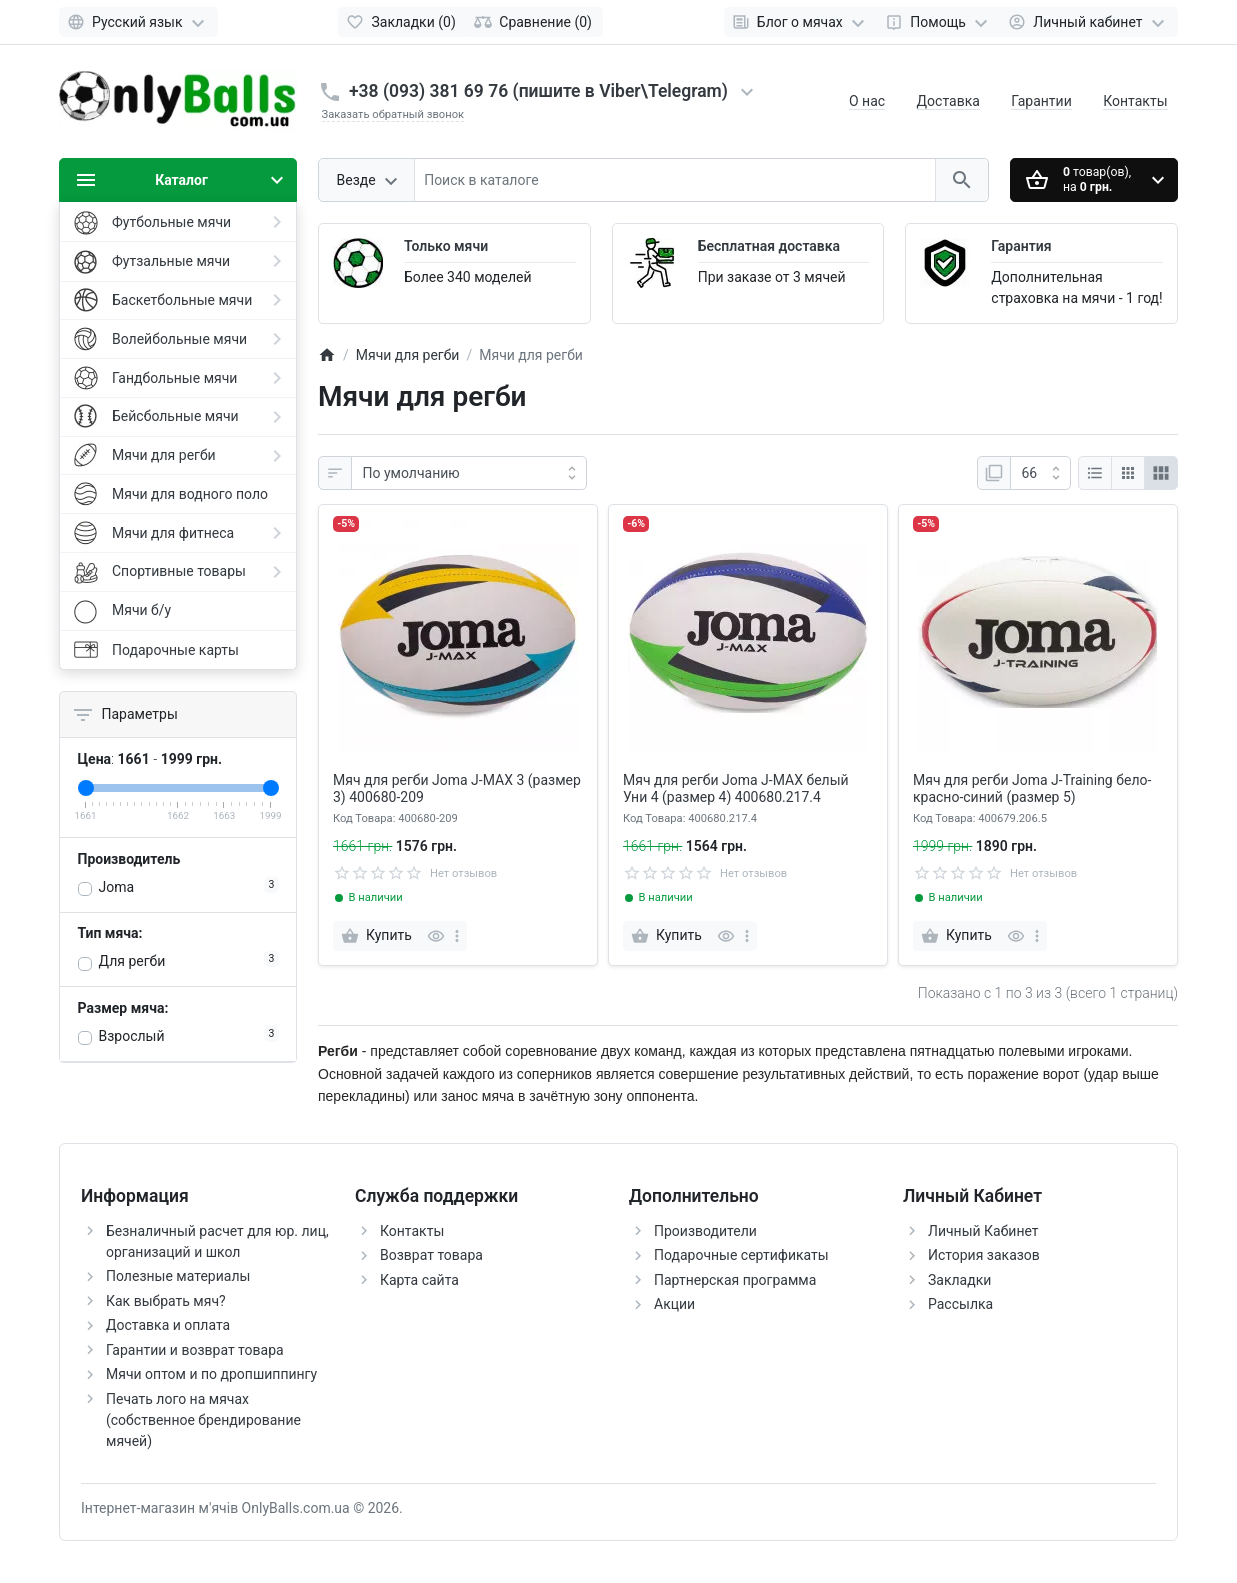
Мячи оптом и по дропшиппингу (211, 1374)
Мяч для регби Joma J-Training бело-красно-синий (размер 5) (1032, 788)
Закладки (959, 1280)
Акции (674, 1304)
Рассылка (960, 1304)
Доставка (948, 101)
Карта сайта (419, 1280)
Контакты (1135, 101)
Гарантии (1041, 101)
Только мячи (446, 246)
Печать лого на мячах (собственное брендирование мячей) (203, 1420)
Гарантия (1021, 246)
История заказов (984, 1255)
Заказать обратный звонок (393, 114)
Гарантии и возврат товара (195, 1350)
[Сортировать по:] (469, 473)
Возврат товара (431, 1255)
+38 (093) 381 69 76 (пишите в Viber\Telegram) (538, 91)
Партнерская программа (735, 1280)
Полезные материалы (178, 1276)
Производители (705, 1231)
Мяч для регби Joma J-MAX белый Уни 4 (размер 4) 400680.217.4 (736, 788)
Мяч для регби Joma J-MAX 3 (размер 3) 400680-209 (457, 788)
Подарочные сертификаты (741, 1255)
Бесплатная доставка (769, 246)
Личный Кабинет (983, 1231)
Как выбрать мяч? (166, 1301)
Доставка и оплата (168, 1325)
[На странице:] (1040, 473)
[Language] (138, 22)
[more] (457, 936)
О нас (867, 101)
